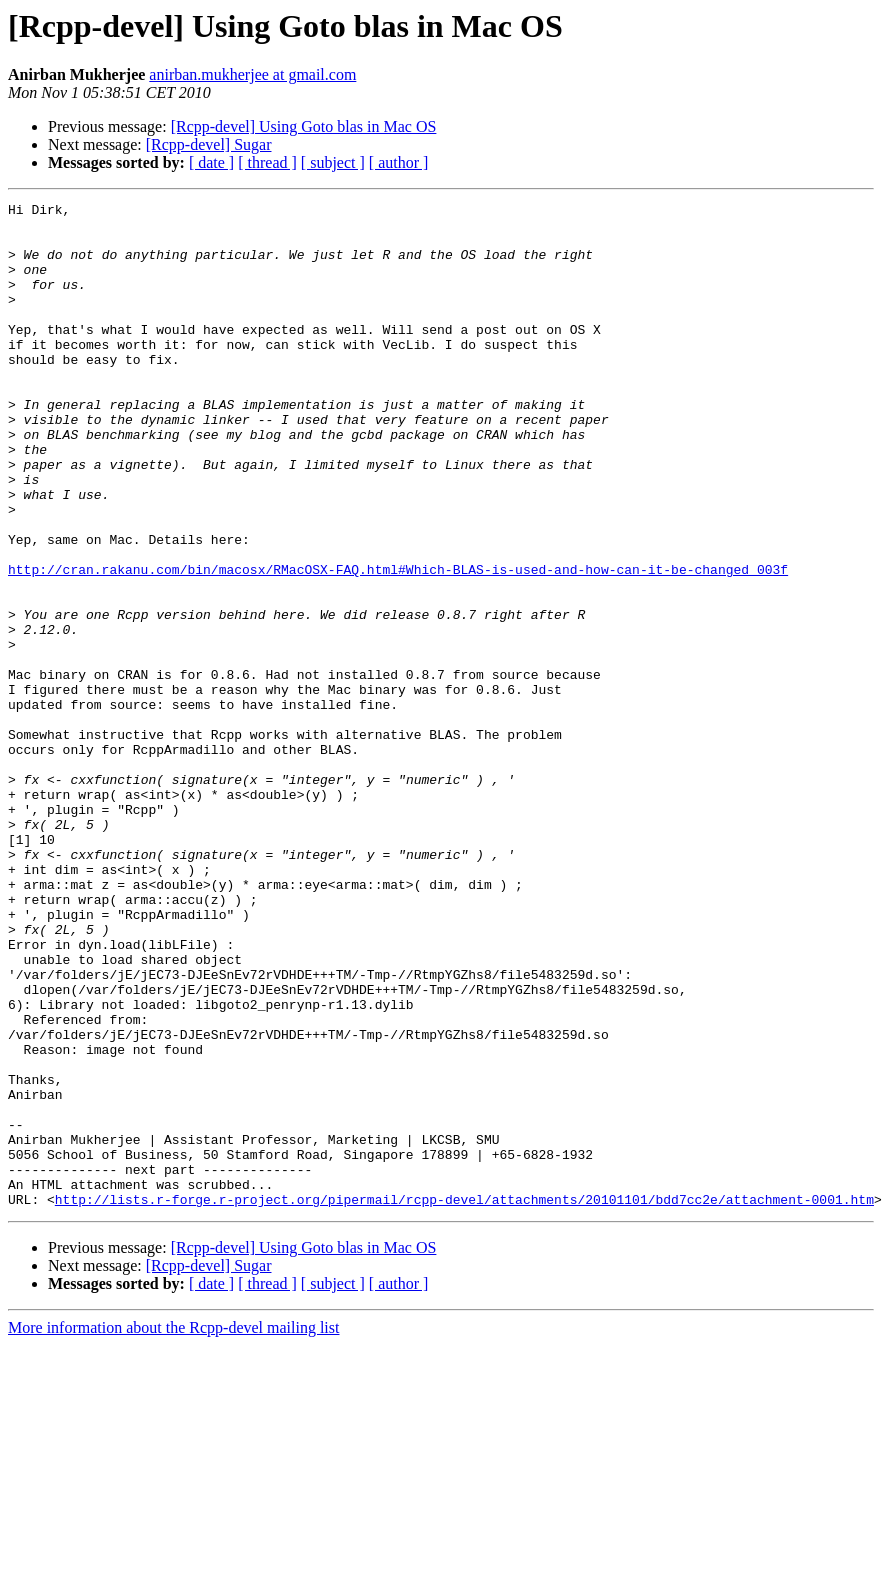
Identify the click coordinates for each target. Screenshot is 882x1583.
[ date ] (211, 162)
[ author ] (399, 162)
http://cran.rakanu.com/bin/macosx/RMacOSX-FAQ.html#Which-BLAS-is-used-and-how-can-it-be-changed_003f (398, 644)
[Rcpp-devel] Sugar (209, 144)
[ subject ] (333, 162)
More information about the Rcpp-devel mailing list (173, 1528)
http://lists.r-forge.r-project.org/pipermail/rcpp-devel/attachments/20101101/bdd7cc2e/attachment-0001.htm (464, 1400)
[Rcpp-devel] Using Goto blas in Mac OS (304, 126)
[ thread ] (267, 162)
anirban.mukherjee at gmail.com (252, 74)
